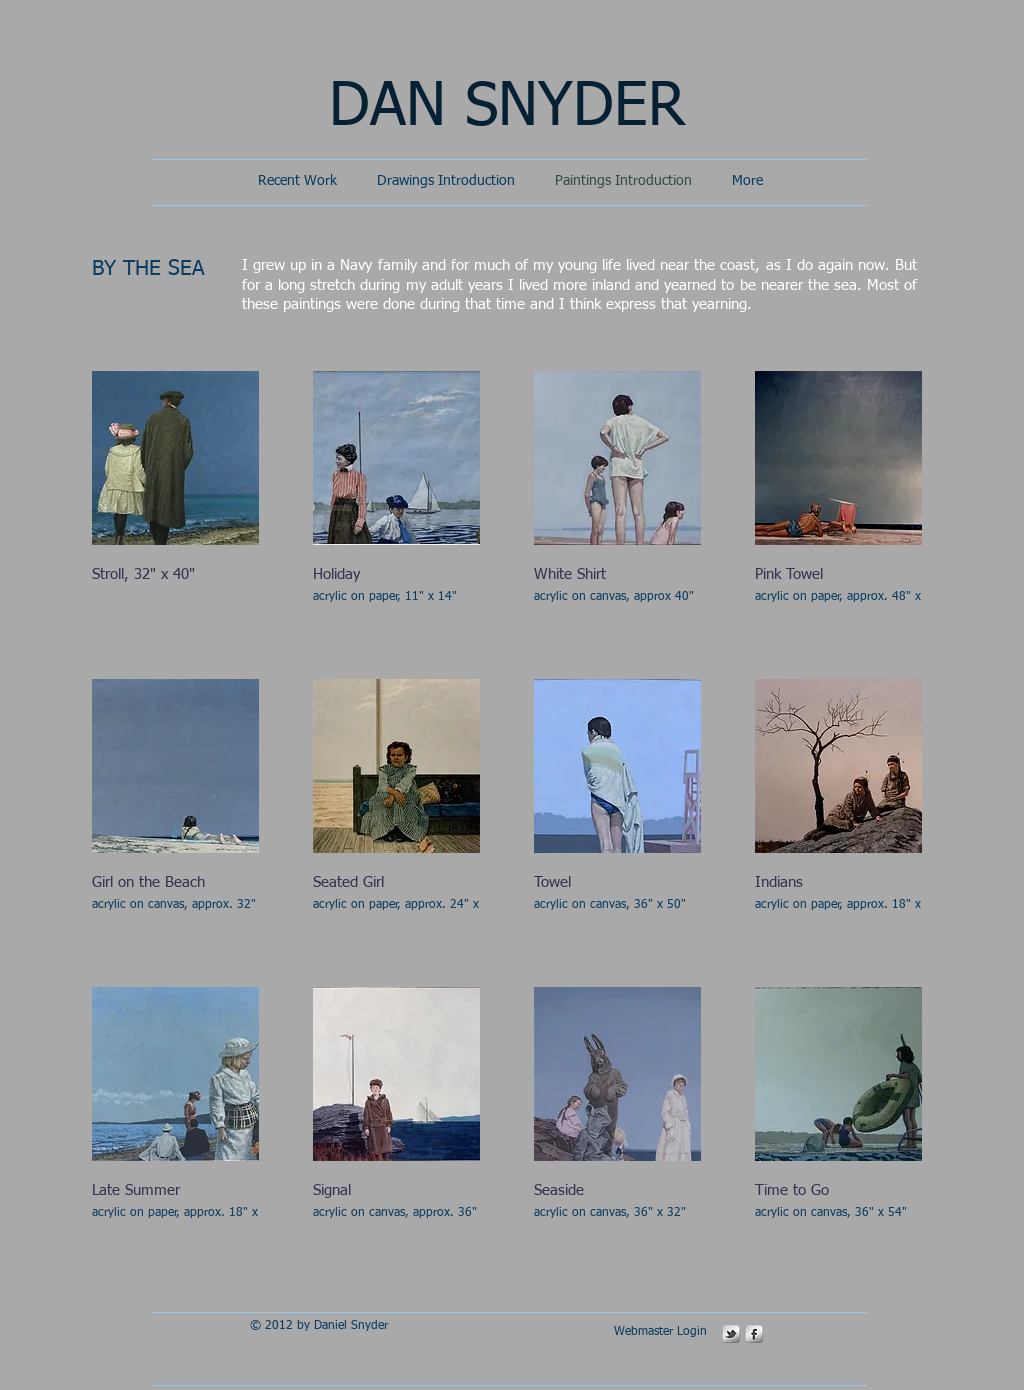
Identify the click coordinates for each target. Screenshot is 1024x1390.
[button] (175, 498)
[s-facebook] (754, 1334)
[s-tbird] (731, 1334)
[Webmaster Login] (660, 1333)
